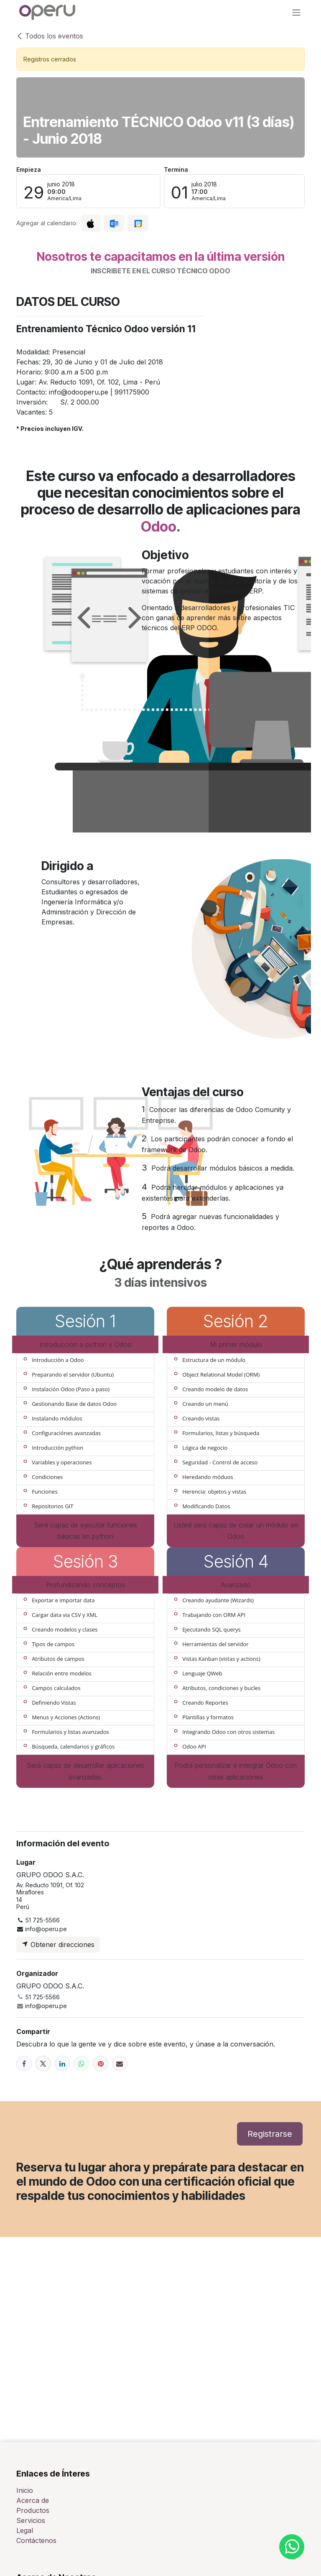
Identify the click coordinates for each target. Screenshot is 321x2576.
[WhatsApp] (81, 2063)
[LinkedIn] (62, 2063)
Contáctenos (36, 2540)
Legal (24, 2530)
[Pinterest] (100, 2063)
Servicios (30, 2520)
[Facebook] (24, 2063)
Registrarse (269, 2134)
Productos (32, 2510)
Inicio (24, 2490)
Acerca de (32, 2500)
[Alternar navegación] (296, 12)
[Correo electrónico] (119, 2063)
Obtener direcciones (58, 1944)
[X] (43, 2063)
